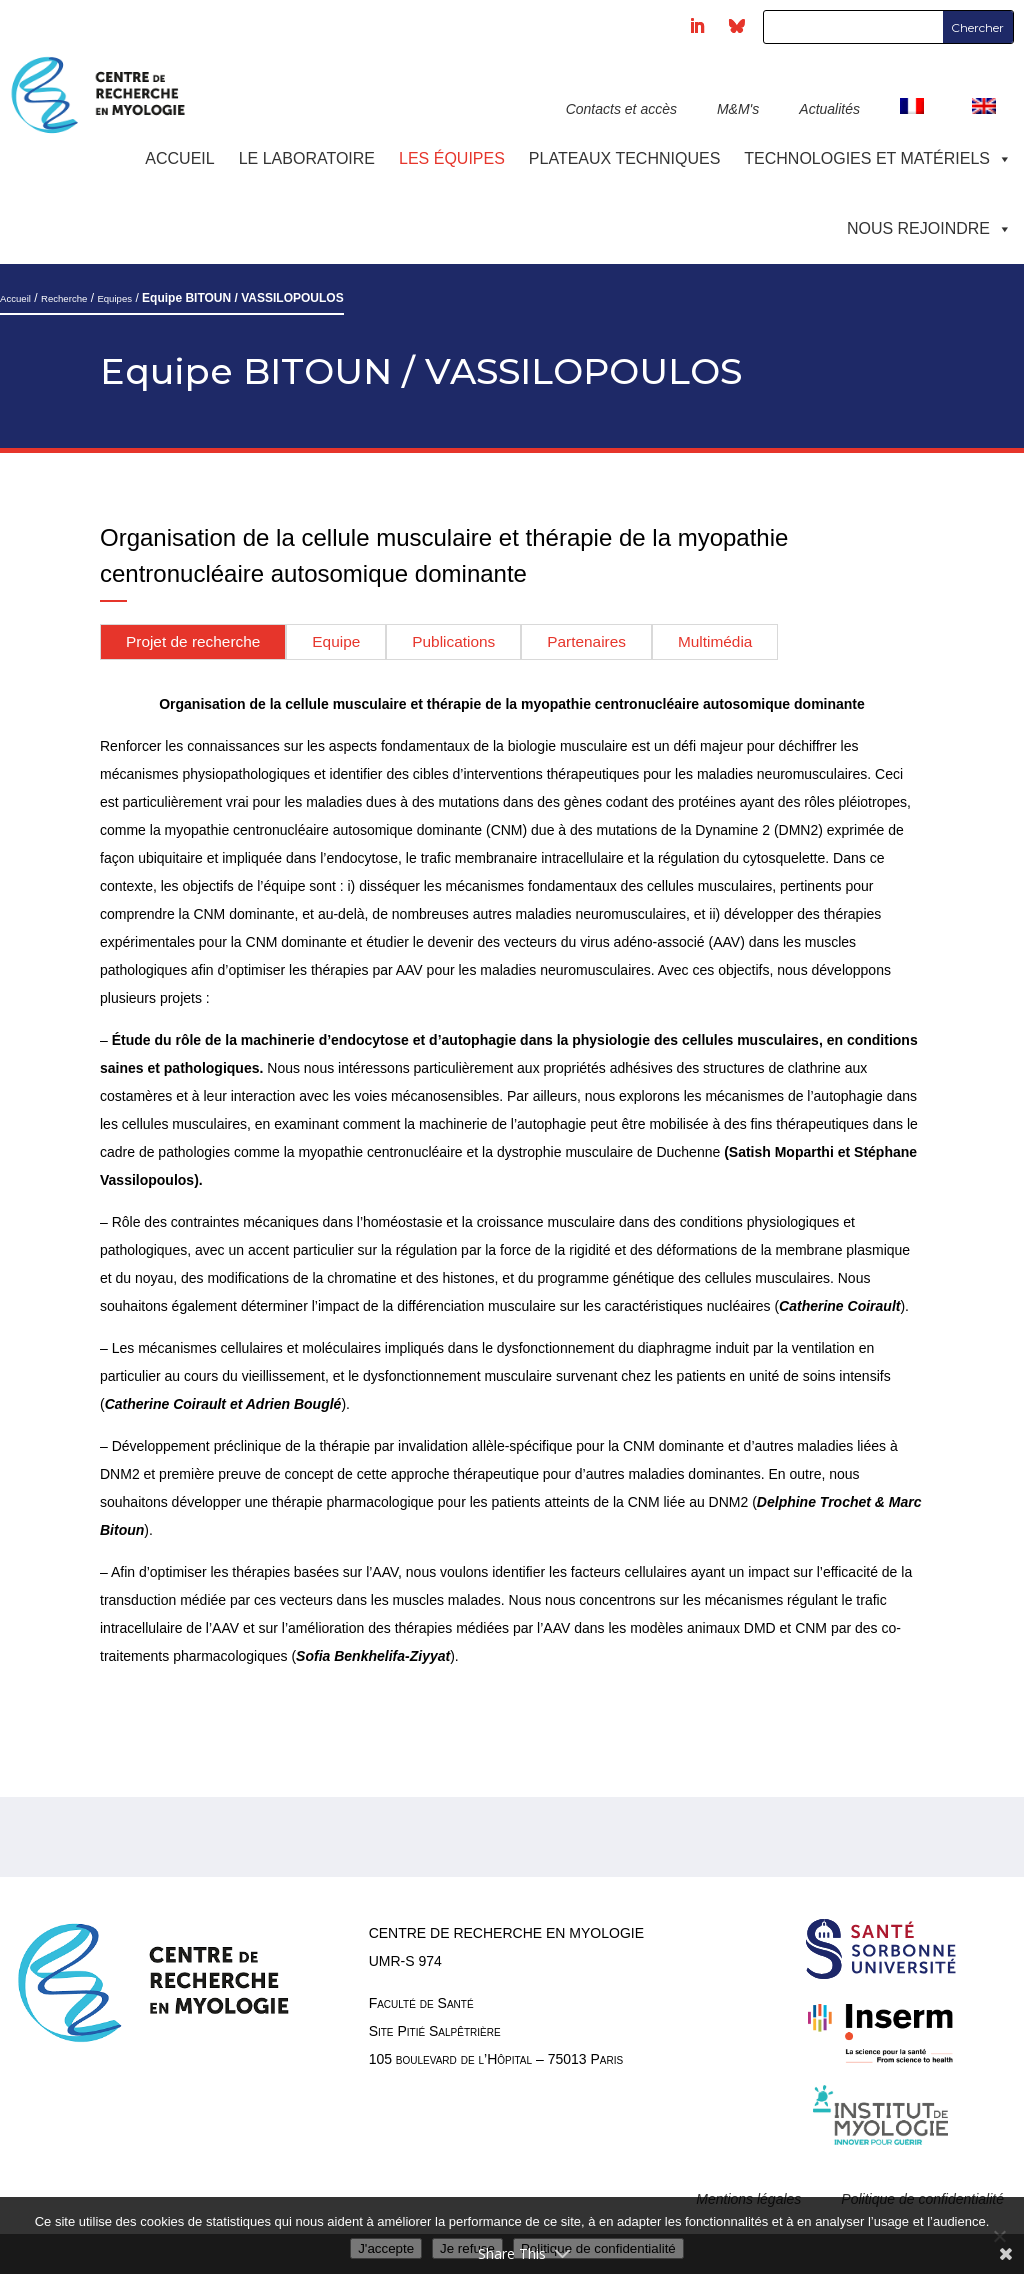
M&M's (738, 109)
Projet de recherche (193, 641)
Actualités (829, 109)
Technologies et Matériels (878, 158)
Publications (453, 641)
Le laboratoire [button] (307, 158)
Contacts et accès (621, 109)
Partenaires (586, 641)
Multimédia (715, 641)
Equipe (336, 641)
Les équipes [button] (452, 158)
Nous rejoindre (929, 228)
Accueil (179, 158)
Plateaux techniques (624, 158)
